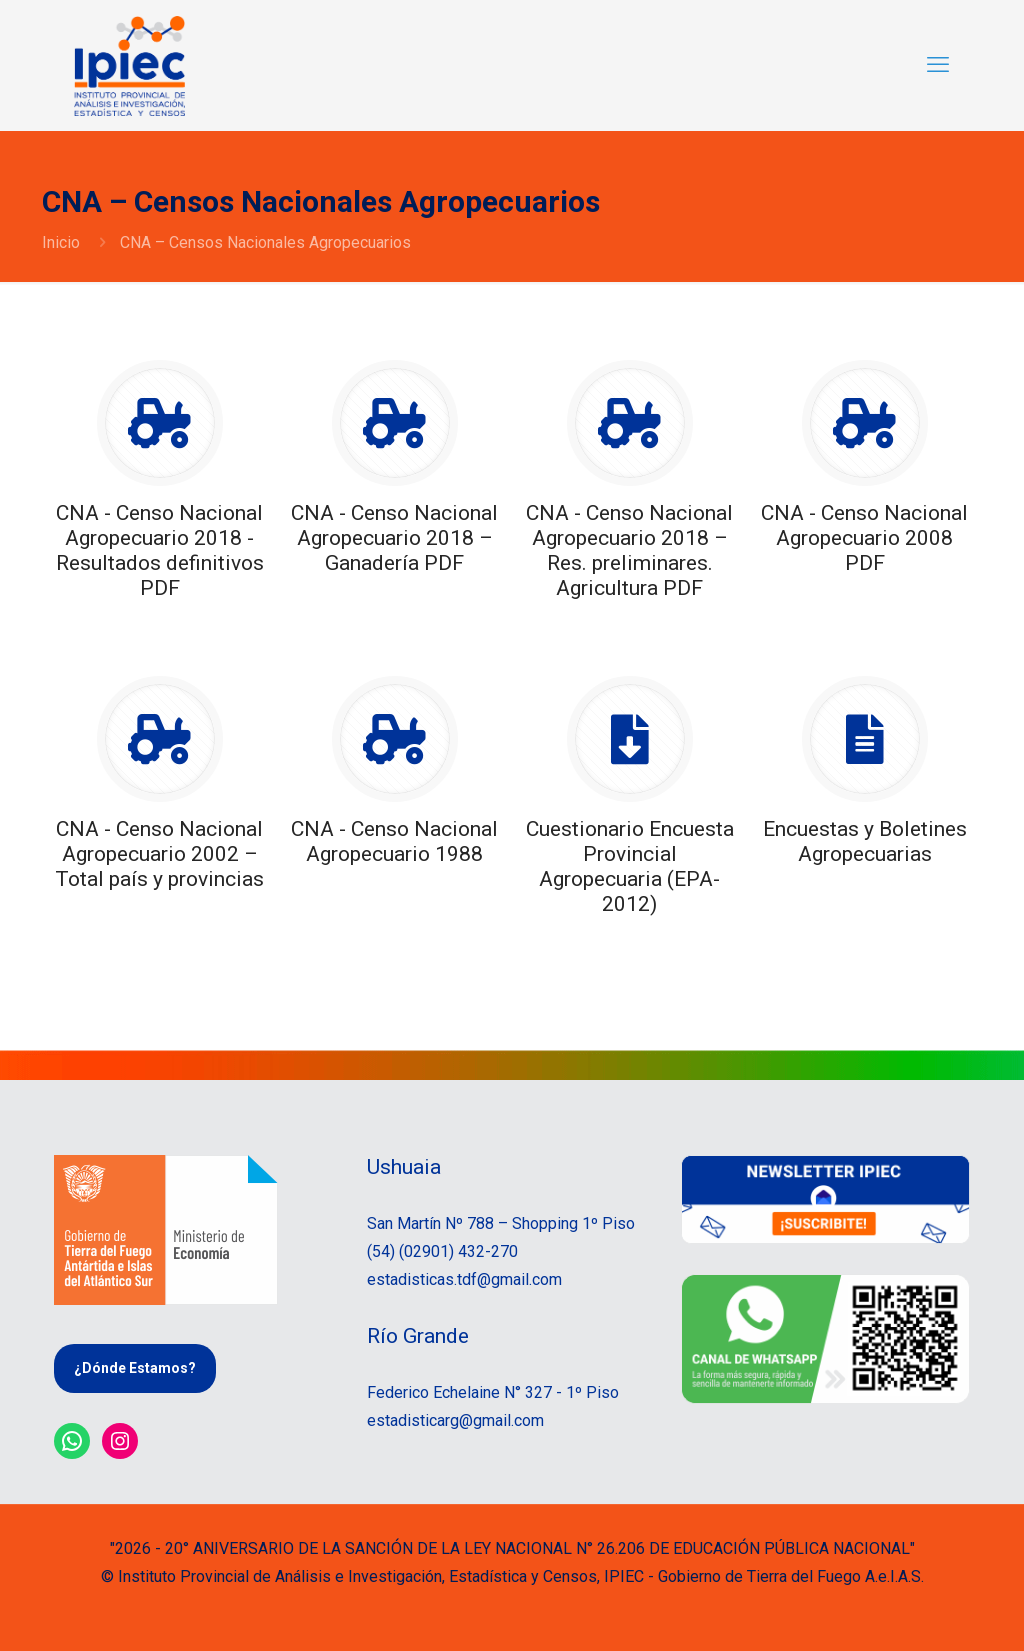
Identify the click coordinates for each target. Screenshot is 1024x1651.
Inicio (61, 242)
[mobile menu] (938, 65)
